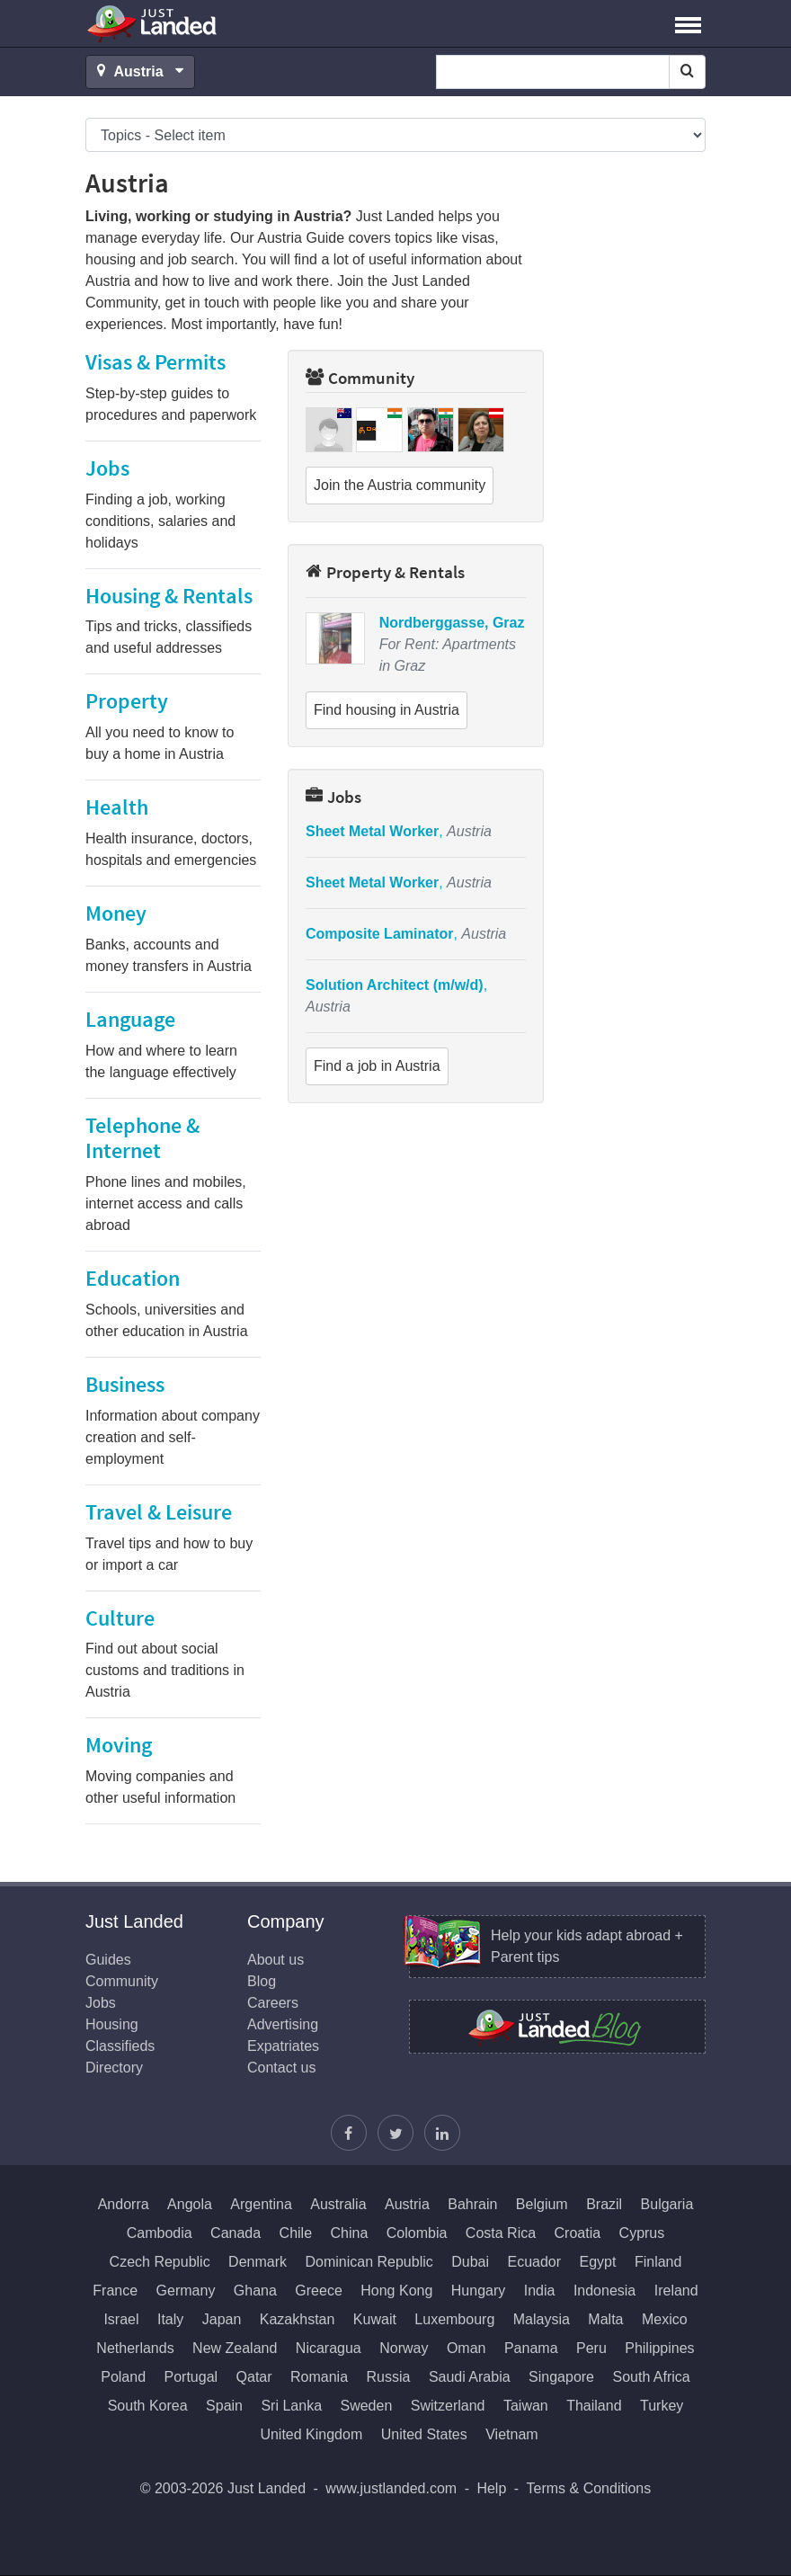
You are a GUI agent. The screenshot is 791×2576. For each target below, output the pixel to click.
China (350, 2233)
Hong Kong (396, 2290)
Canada (235, 2233)
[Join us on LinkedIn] (442, 2133)
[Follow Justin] (395, 2133)
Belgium (542, 2204)
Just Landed (152, 23)
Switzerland (448, 2405)
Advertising (282, 2024)
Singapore (561, 2376)
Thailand (593, 2405)
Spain (224, 2405)
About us (275, 1959)
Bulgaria (667, 2204)
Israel (120, 2319)
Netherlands (134, 2348)
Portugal (191, 2376)
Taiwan (525, 2405)
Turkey (661, 2405)
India (539, 2290)
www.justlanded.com (391, 2488)
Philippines (659, 2348)
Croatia (578, 2233)
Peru (591, 2348)
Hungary (478, 2290)
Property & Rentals (385, 572)
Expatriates (283, 2046)
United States (424, 2434)
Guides (108, 1959)
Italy (170, 2319)
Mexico (665, 2319)
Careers (272, 2002)
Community (360, 377)
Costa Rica (501, 2233)
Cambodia (159, 2233)
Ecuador (534, 2261)
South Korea (148, 2405)
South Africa (650, 2376)
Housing (111, 2024)
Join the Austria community (399, 485)
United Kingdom (311, 2434)
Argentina (261, 2204)
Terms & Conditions (589, 2488)
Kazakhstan (297, 2319)
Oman (466, 2348)
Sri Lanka (291, 2405)
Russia (389, 2376)
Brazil (604, 2204)
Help (491, 2488)
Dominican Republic (368, 2261)
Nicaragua (328, 2348)
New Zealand (234, 2348)
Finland (658, 2261)
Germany (186, 2290)
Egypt (598, 2261)
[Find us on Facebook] (349, 2133)
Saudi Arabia (470, 2376)
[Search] (687, 72)
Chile (296, 2233)
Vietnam (511, 2434)
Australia (338, 2204)
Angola (189, 2204)
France (115, 2290)
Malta (605, 2319)
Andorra (123, 2204)
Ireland (676, 2290)
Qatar (254, 2376)
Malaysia (541, 2319)
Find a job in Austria (377, 1066)
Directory (114, 2067)
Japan (222, 2319)
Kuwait (374, 2319)
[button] (688, 23)
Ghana (255, 2290)
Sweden (366, 2405)
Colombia (417, 2233)
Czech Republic (160, 2261)
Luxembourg (454, 2319)
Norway (403, 2348)
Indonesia (604, 2290)
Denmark (257, 2261)
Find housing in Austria (386, 710)
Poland (123, 2376)
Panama (531, 2348)
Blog (261, 1981)
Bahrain (472, 2204)
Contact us (281, 2067)
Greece (318, 2290)
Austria (407, 2204)
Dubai (470, 2261)
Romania (319, 2376)
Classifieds (120, 2046)
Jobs (333, 796)
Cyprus (642, 2233)
